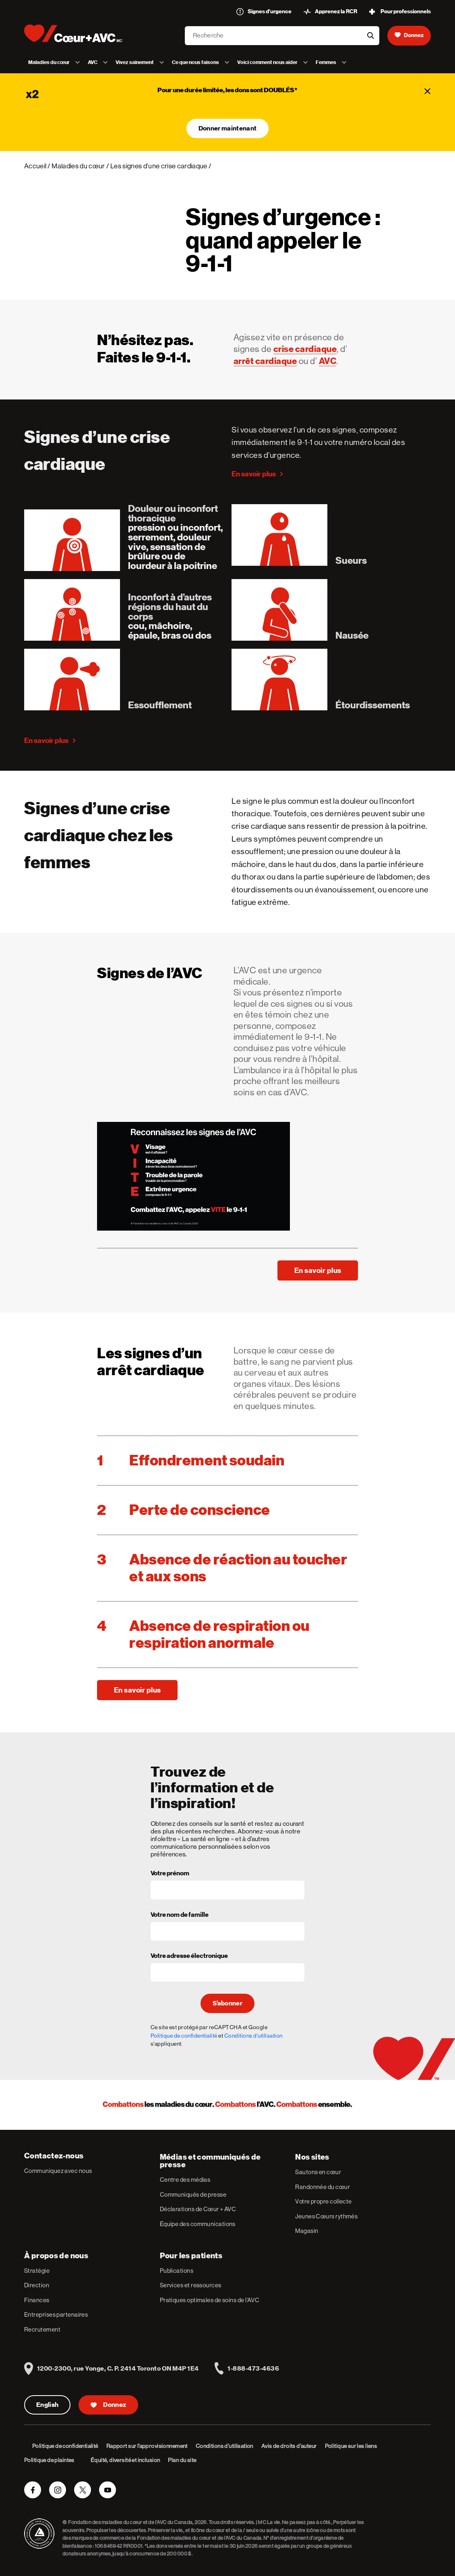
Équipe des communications (198, 2223)
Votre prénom (170, 1873)
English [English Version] (47, 2405)
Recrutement (42, 2329)
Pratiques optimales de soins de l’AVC (210, 2300)
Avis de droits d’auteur (289, 2446)
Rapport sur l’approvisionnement (147, 2446)
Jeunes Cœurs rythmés (326, 2216)
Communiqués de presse (193, 2194)
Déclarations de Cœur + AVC (198, 2209)
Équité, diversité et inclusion (125, 2460)
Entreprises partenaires (56, 2314)
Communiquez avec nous (58, 2170)
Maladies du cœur (78, 166)
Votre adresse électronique (189, 1956)
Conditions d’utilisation (224, 2446)
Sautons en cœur (318, 2171)
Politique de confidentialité (184, 2035)
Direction (36, 2285)
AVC (328, 361)
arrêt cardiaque (265, 361)
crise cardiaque (305, 348)
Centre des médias (185, 2179)
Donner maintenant (227, 128)
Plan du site (182, 2460)
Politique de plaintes (49, 2460)
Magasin (306, 2230)
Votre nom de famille (180, 1915)
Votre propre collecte (323, 2201)
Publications (176, 2270)
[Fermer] (427, 91)
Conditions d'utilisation (253, 2035)
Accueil (35, 166)
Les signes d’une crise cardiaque (158, 166)
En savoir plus (254, 473)
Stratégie (37, 2270)
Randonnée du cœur (322, 2186)
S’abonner (227, 2003)
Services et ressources (190, 2285)
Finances (37, 2300)
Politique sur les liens (351, 2446)
